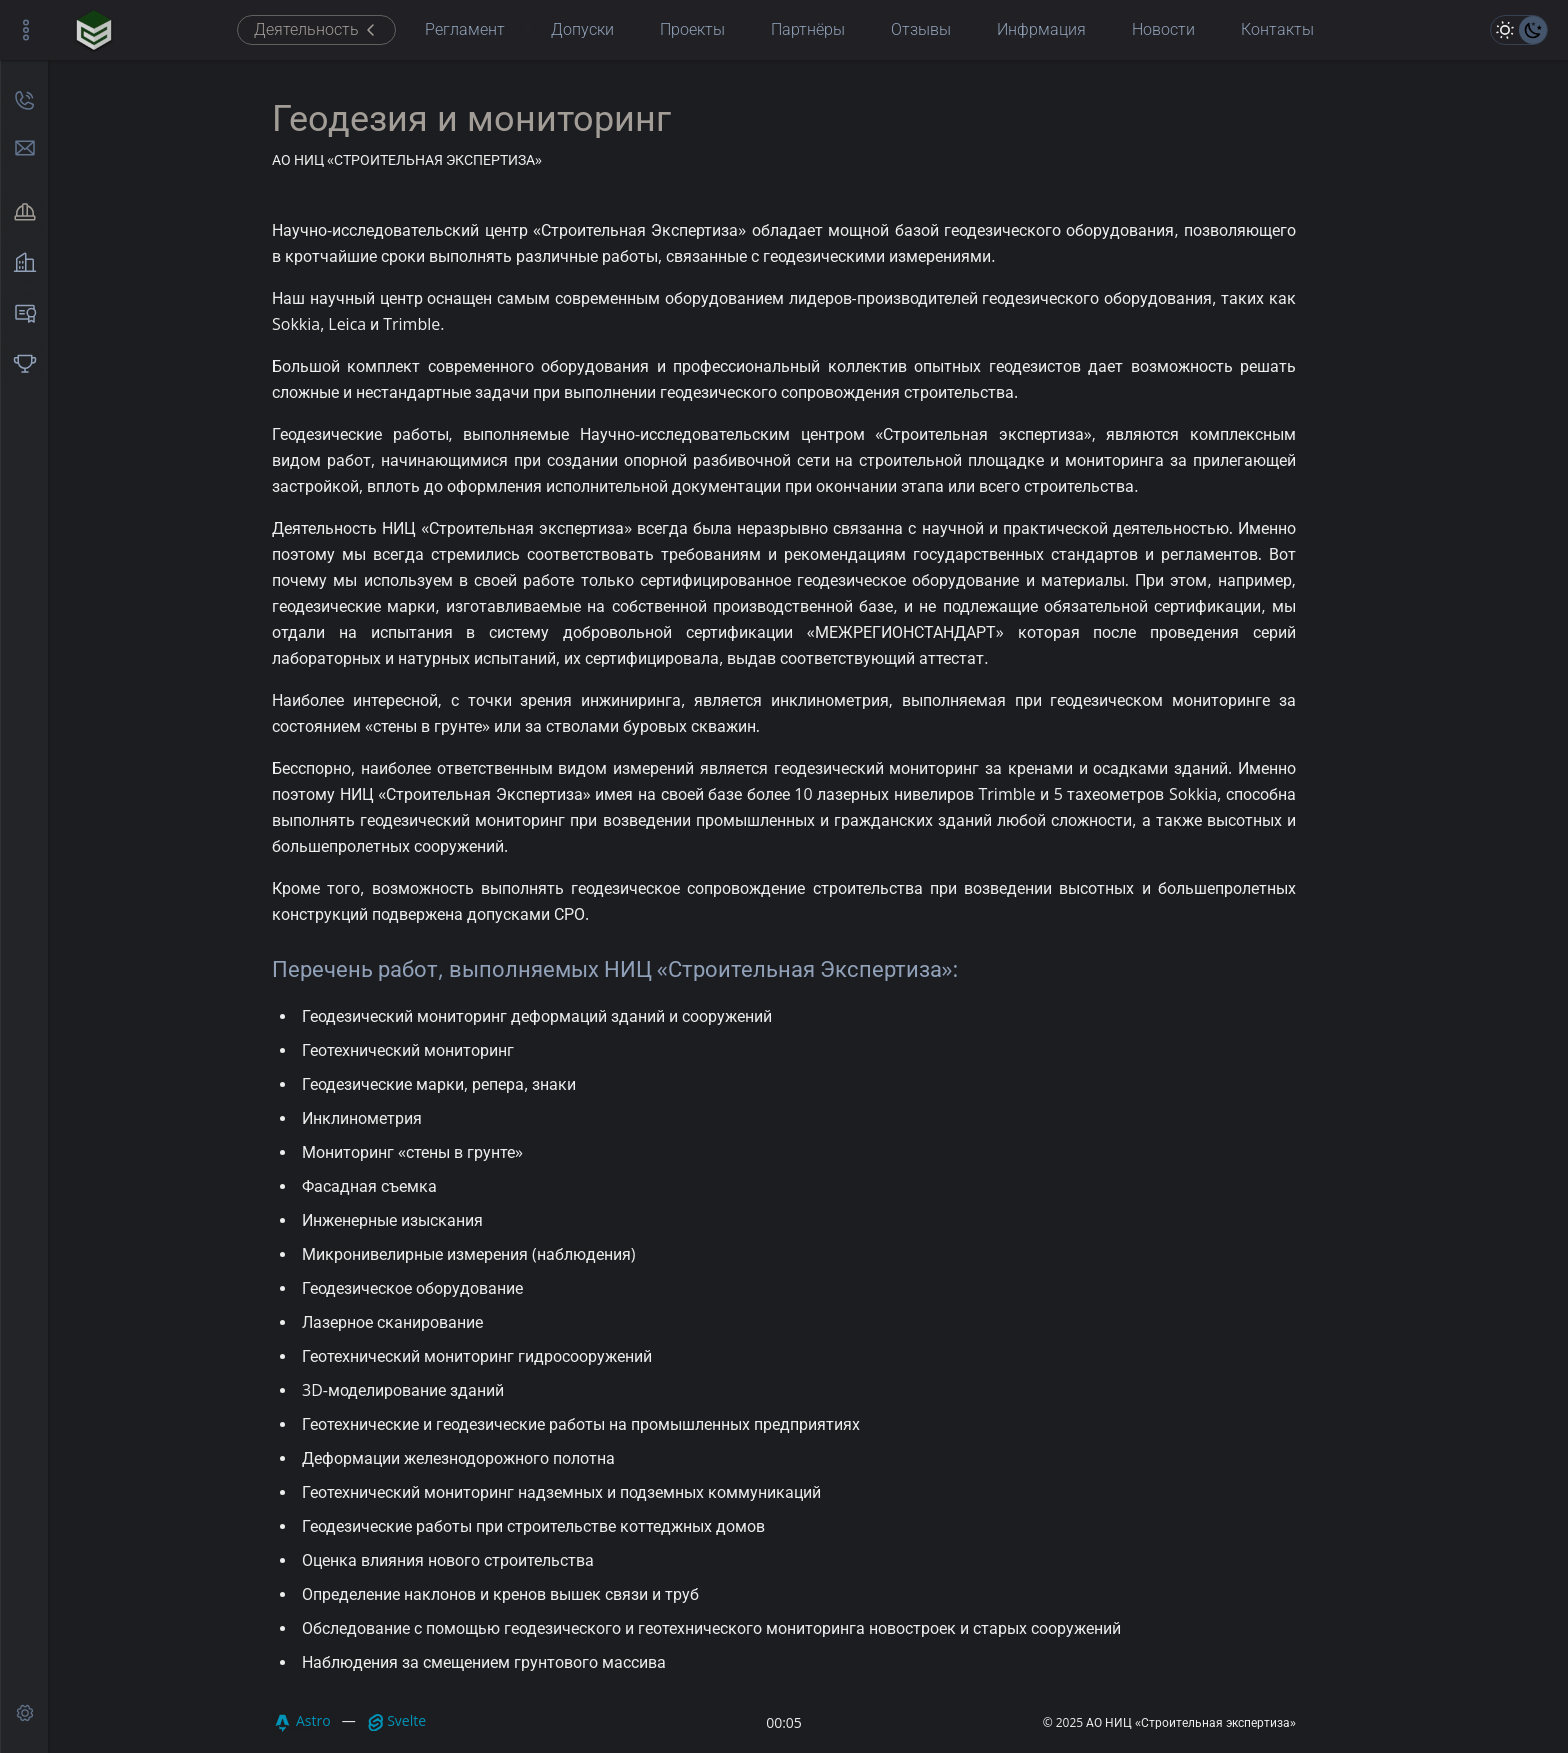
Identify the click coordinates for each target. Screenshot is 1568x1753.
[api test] (25, 1713)
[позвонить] (25, 100)
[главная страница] (94, 30)
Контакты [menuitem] (1277, 29)
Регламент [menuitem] (465, 29)
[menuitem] (25, 213)
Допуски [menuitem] (582, 29)
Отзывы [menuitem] (921, 29)
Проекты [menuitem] (692, 29)
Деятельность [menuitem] (316, 29)
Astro (301, 1722)
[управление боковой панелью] (26, 30)
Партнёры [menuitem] (808, 29)
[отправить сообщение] (25, 148)
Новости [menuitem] (1163, 29)
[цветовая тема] (1519, 30)
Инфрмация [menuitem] (1041, 29)
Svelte (396, 1721)
